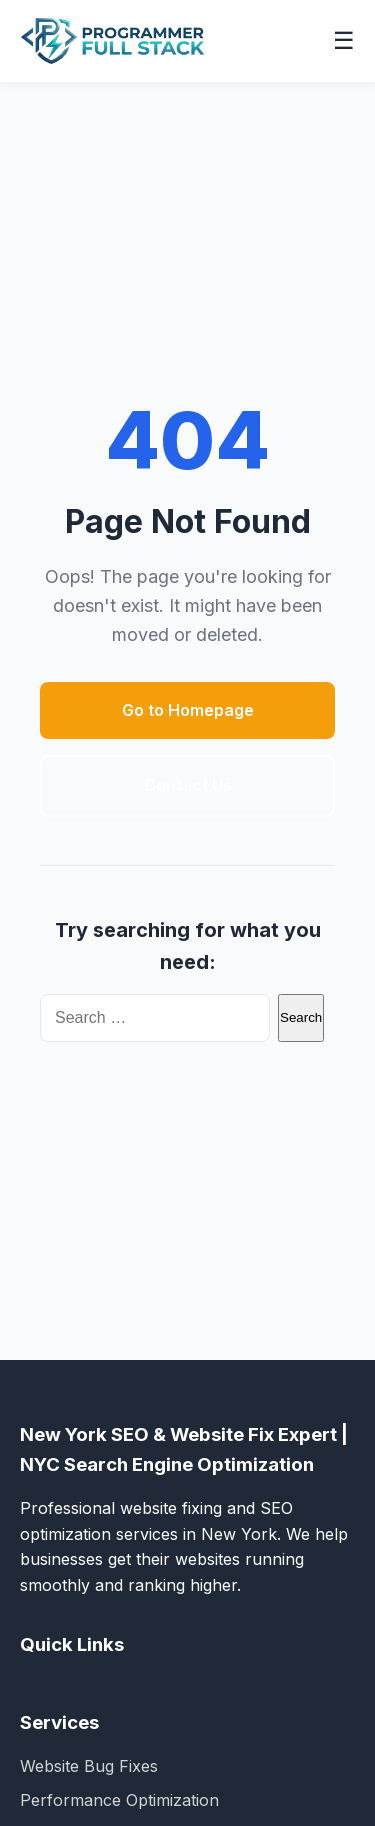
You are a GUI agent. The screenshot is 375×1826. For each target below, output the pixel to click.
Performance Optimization (119, 1800)
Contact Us (188, 785)
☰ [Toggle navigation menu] (344, 40)
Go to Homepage (188, 710)
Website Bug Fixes (89, 1766)
